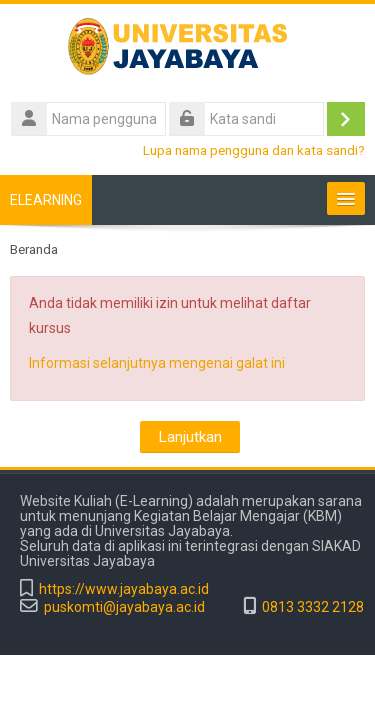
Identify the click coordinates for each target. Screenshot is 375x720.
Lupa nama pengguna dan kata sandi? (254, 150)
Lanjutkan (190, 437)
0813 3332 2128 (313, 607)
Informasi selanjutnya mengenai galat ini (157, 363)
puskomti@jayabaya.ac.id (124, 607)
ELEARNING (46, 200)
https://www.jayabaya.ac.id (124, 589)
